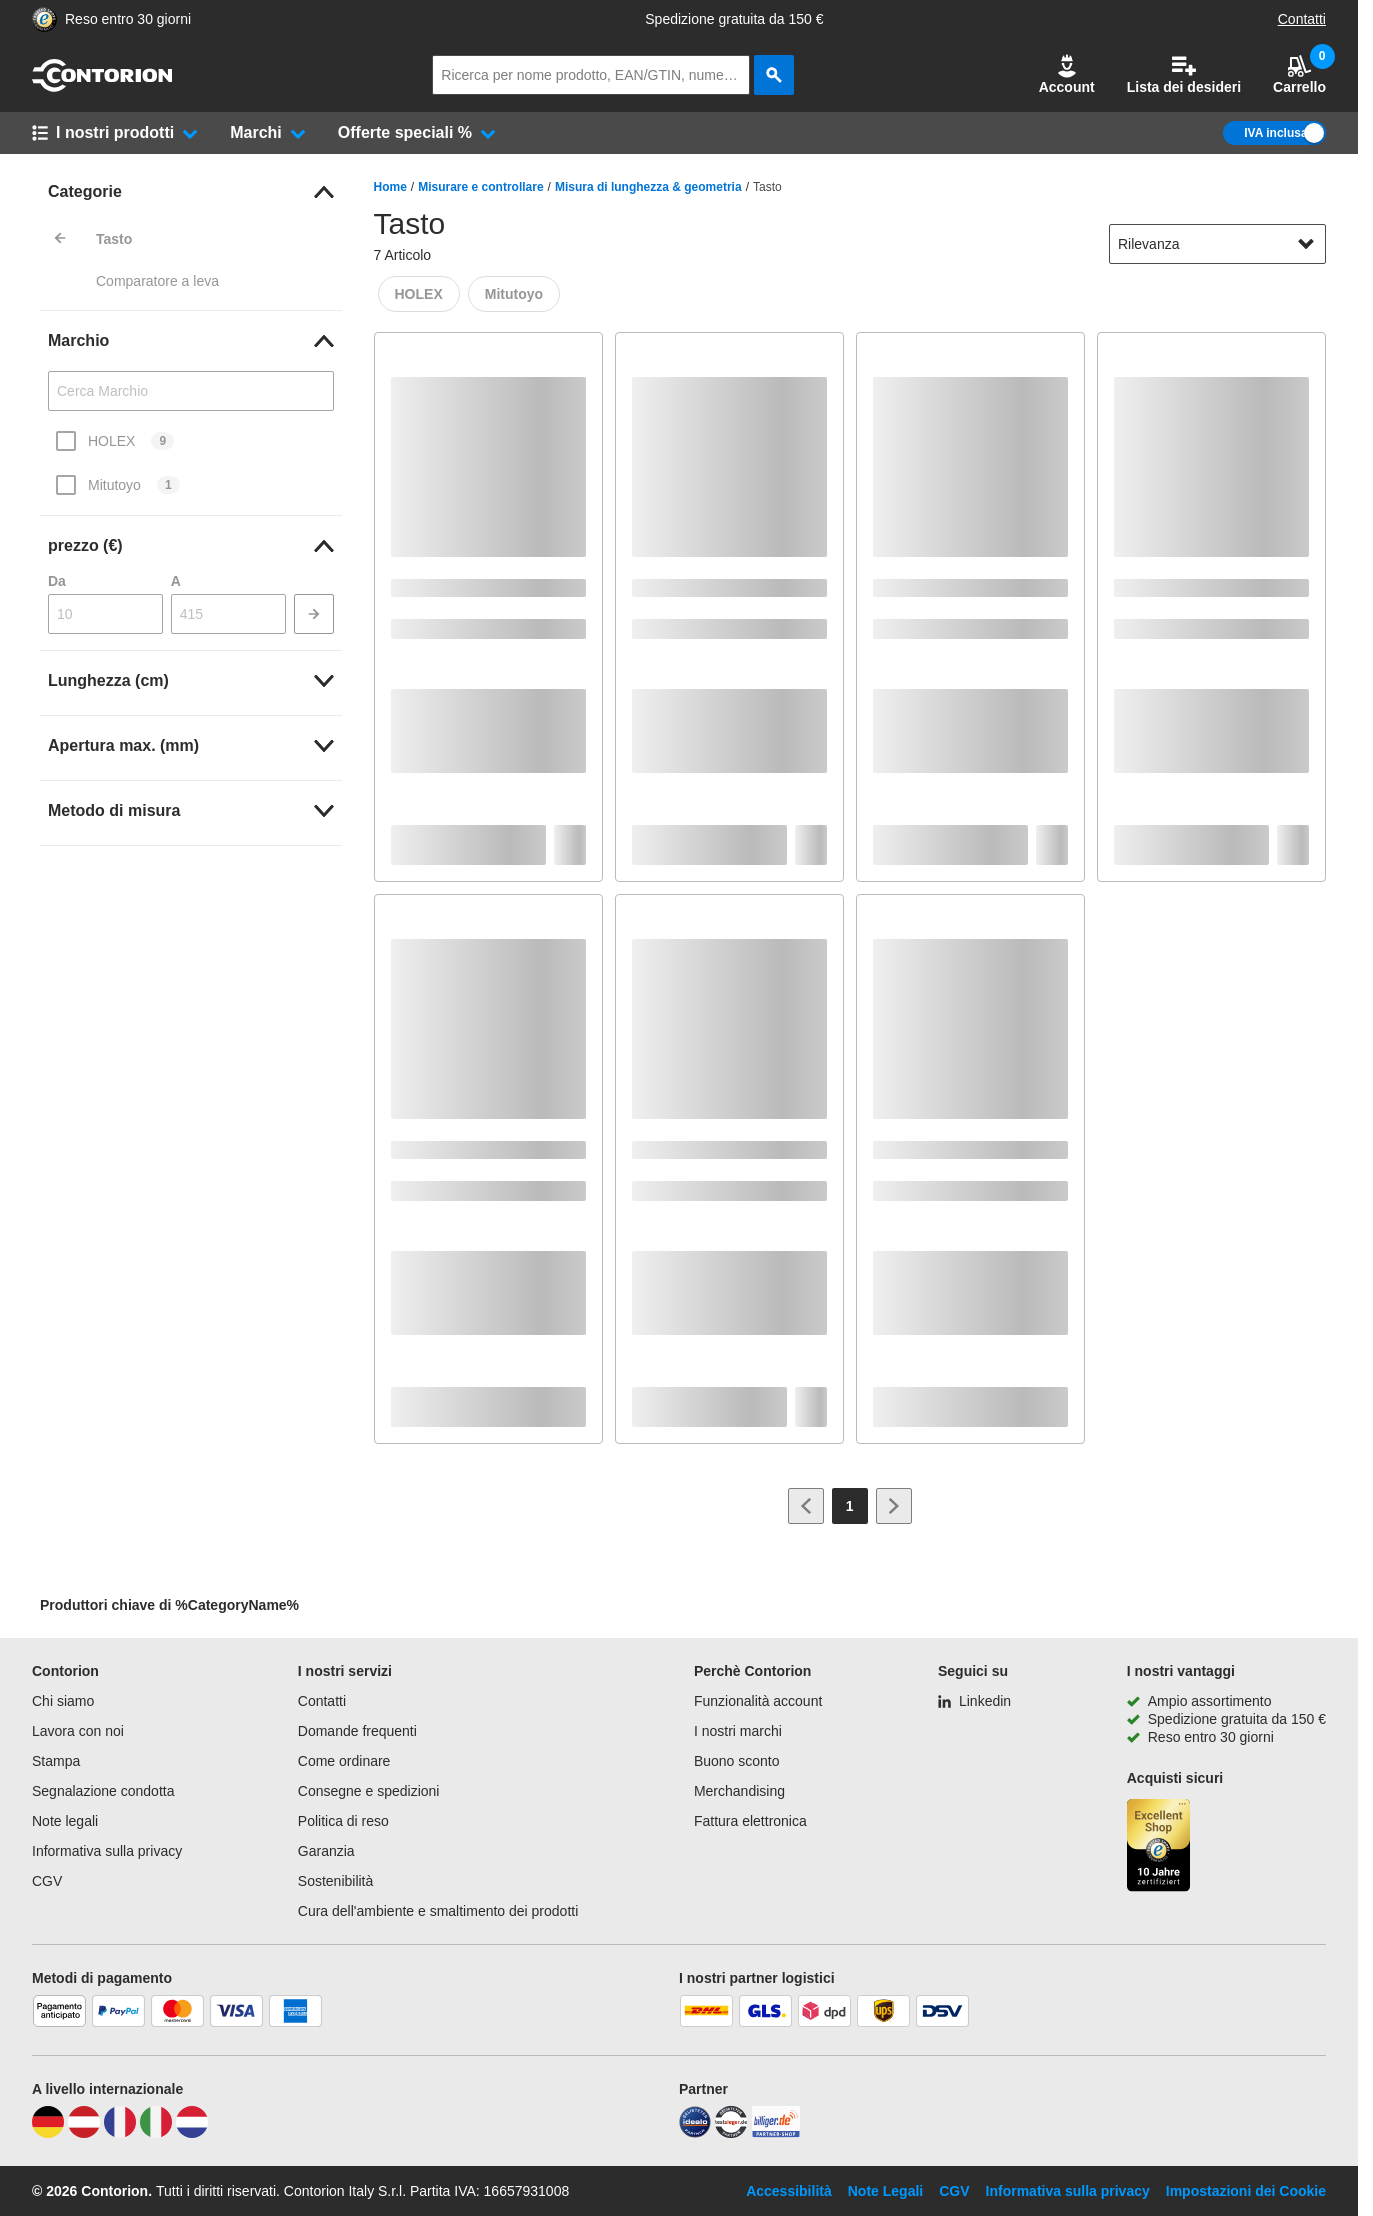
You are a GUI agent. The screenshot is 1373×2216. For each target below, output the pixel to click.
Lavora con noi (78, 1731)
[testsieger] (731, 2133)
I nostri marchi (738, 1731)
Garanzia (326, 1851)
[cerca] (774, 75)
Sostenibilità (336, 1881)
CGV (47, 1881)
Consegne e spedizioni (369, 1791)
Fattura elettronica (750, 1821)
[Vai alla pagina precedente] (806, 1506)
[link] (191, 192)
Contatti (1302, 19)
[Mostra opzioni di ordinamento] (1306, 244)
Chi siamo (63, 1701)
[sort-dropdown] (1217, 244)
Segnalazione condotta (103, 1791)
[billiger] (776, 2133)
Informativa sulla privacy (107, 1851)
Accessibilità (789, 2191)
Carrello (1299, 74)
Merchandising (739, 1791)
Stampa (56, 1761)
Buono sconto (737, 1761)
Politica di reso (343, 1821)
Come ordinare (344, 1761)
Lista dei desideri (1184, 74)
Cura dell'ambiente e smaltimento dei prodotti (438, 1911)
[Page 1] (850, 1506)
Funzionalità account (758, 1701)
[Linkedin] (974, 1701)
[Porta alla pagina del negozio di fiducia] (44, 19)
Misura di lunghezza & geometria (648, 187)
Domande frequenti (357, 1731)
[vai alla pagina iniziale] (102, 87)
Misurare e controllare (480, 187)
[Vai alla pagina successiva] (894, 1506)
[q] (591, 75)
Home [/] (390, 187)
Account (1067, 74)
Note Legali (885, 2191)
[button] (1067, 75)
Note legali (65, 1821)
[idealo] (695, 2133)
